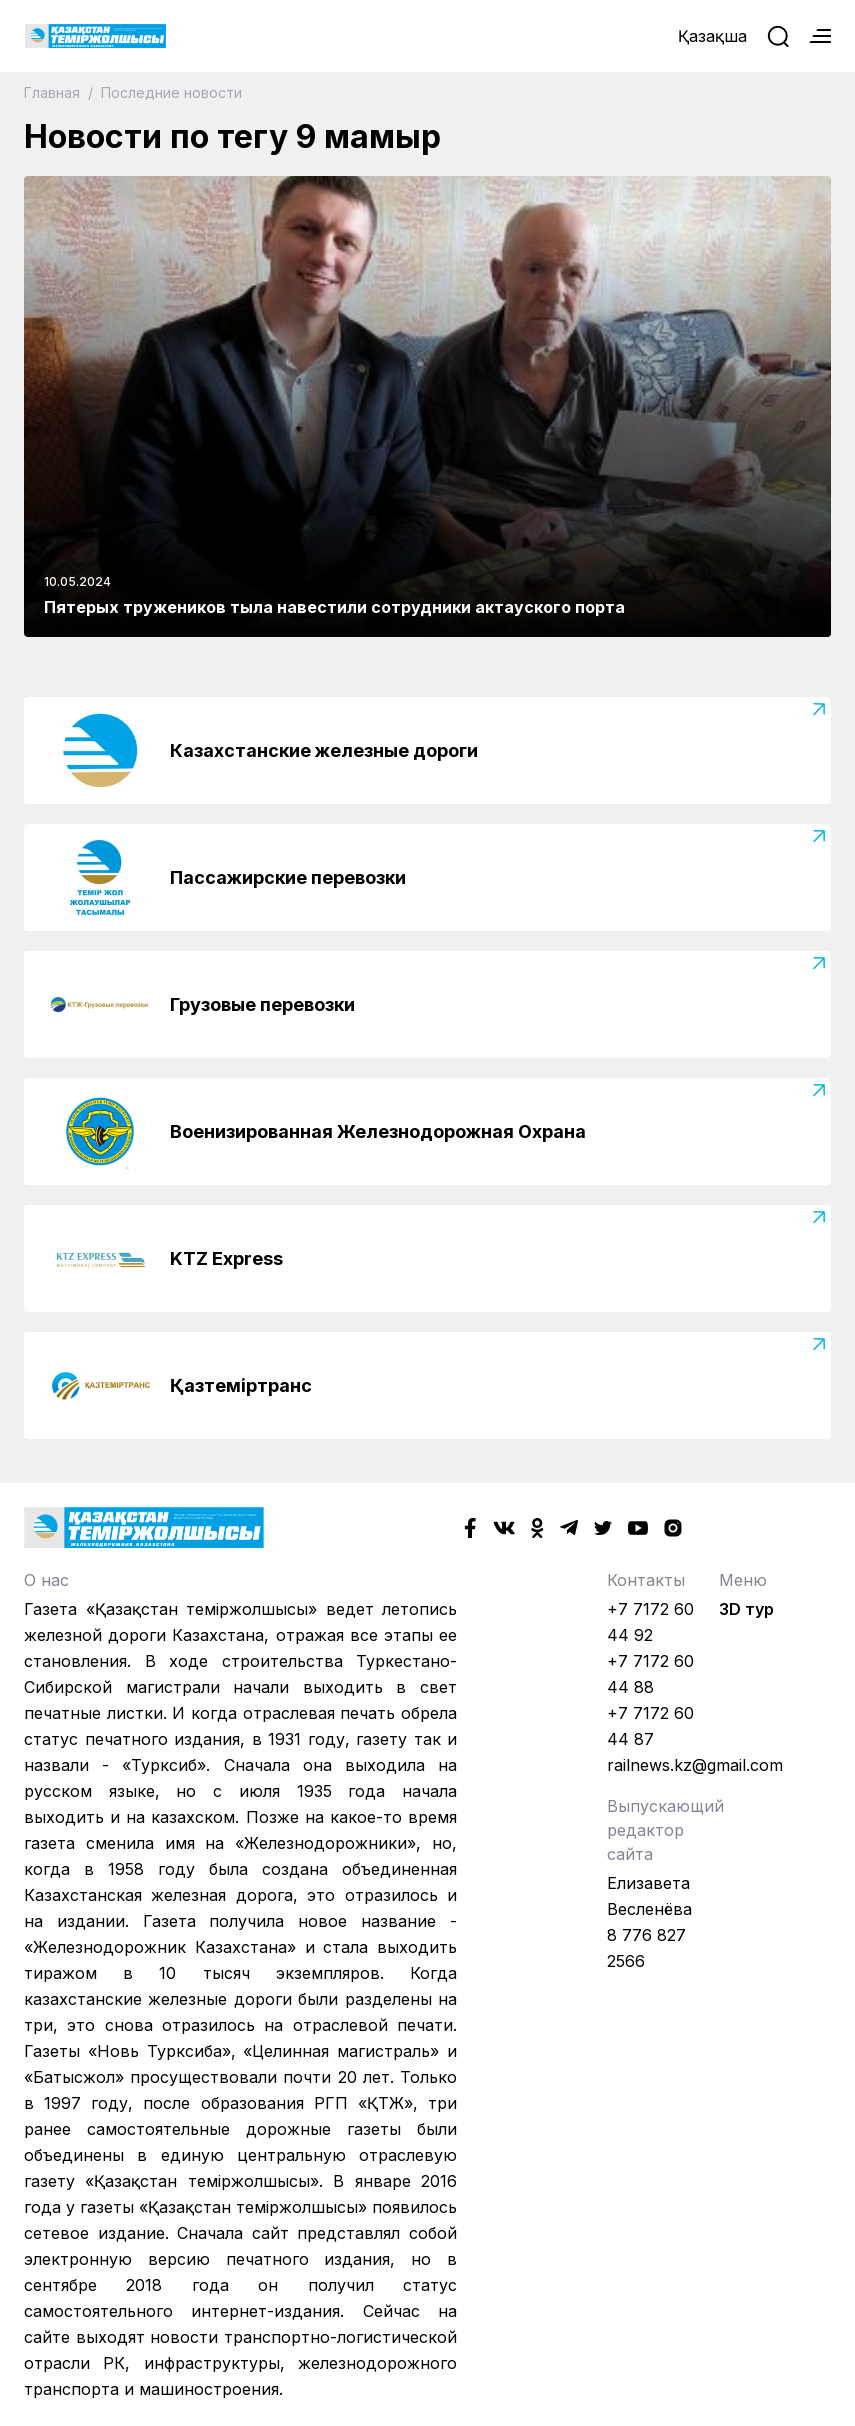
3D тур (746, 1609)
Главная (54, 92)
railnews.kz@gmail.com (695, 1765)
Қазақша (712, 36)
